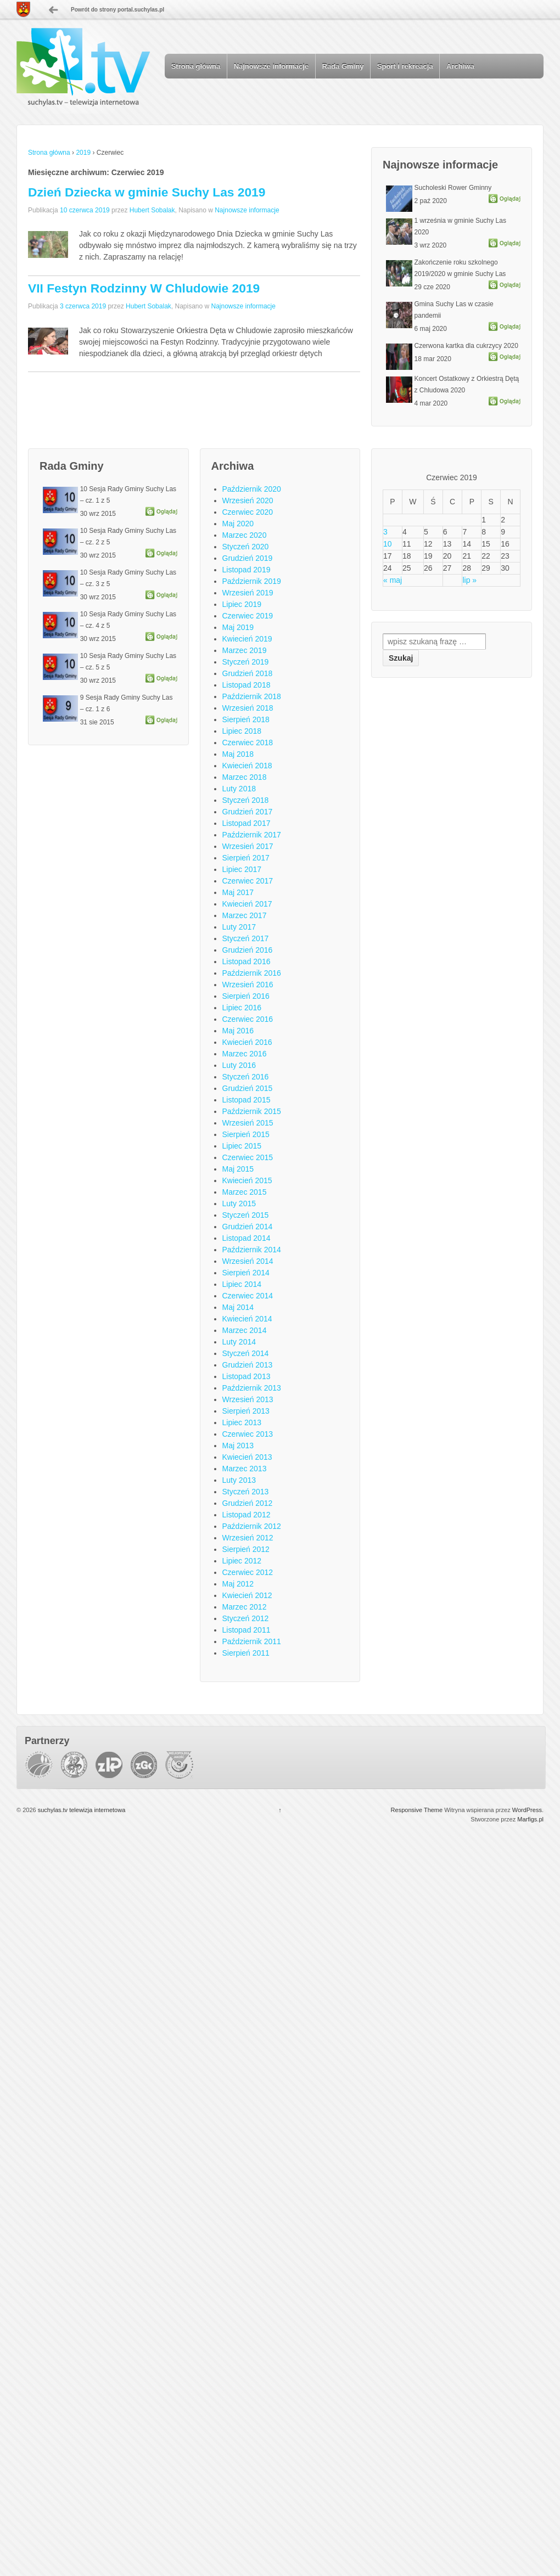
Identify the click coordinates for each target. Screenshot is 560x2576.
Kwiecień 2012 (247, 1595)
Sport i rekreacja (405, 66)
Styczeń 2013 (245, 1491)
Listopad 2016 (246, 961)
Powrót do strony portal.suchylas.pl (117, 10)
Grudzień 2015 (247, 1088)
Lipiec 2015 (242, 1145)
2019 (83, 152)
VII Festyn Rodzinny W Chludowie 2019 (144, 288)
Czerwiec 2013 (247, 1434)
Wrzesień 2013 (247, 1399)
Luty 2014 (239, 1341)
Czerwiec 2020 (247, 512)
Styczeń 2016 (245, 1076)
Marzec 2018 (244, 777)
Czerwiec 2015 (247, 1157)
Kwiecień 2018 (247, 765)
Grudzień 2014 (247, 1226)
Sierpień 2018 (246, 719)
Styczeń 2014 (245, 1353)
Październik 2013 (251, 1387)
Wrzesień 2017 (247, 846)
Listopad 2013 (246, 1376)
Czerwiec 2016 (247, 1019)
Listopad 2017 (246, 823)
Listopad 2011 (246, 1630)
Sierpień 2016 (246, 996)
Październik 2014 (251, 1249)
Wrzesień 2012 (247, 1537)
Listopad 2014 (246, 1238)
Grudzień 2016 (247, 950)
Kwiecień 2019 (247, 638)
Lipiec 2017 (242, 869)
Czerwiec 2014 (247, 1295)
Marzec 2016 (244, 1053)
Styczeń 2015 (245, 1215)
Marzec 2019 (244, 650)
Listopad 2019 (246, 569)
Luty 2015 (239, 1203)
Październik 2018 (251, 696)
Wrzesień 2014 (247, 1261)
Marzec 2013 (244, 1468)
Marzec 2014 (244, 1330)
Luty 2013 (239, 1480)
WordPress (527, 1810)
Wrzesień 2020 (247, 500)
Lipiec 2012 (242, 1560)
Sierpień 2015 (246, 1134)
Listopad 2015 (246, 1099)
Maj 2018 (238, 754)
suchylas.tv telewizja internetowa (81, 1810)
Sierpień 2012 (246, 1549)
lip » (469, 580)
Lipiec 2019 (242, 604)
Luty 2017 (239, 927)
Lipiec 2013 (242, 1422)
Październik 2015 (251, 1111)
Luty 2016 (239, 1065)
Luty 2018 (239, 788)
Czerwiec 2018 (247, 742)
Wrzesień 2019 (247, 592)
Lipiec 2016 (242, 1007)
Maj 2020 (238, 523)
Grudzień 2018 (247, 673)
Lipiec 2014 (242, 1284)
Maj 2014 (238, 1307)
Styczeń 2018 (245, 800)
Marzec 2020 (244, 535)
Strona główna (196, 66)
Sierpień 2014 (246, 1272)
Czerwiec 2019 (247, 615)
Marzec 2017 (244, 915)
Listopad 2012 (246, 1514)
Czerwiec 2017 (247, 880)
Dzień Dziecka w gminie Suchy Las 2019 (146, 192)
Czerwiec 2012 (247, 1572)
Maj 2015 (238, 1169)
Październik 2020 (251, 489)
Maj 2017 (238, 892)
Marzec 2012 (244, 1606)
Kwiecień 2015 (247, 1180)
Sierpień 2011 (246, 1653)
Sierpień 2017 (246, 857)
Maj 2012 (238, 1583)
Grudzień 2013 (247, 1364)
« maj (392, 580)
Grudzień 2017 (247, 811)
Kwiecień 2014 (247, 1318)
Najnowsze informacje (271, 66)
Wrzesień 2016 (247, 984)
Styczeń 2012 (245, 1618)
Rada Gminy (343, 66)
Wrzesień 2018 (247, 708)
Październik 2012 (251, 1526)
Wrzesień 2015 (247, 1122)
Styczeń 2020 (245, 546)
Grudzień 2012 (247, 1503)
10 (387, 543)
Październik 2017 (251, 834)
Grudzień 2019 (247, 558)
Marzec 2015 (244, 1192)
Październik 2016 (251, 973)
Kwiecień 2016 (247, 1042)
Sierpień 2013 (246, 1411)
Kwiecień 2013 (247, 1457)
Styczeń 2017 (245, 938)
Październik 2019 (251, 581)
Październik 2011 (251, 1641)
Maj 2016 (238, 1030)
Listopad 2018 (246, 684)
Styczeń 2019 (245, 661)
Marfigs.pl (530, 1819)
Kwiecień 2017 (247, 903)
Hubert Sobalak (152, 210)
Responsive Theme (417, 1810)
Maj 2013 (238, 1445)
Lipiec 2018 (242, 731)
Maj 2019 (238, 627)
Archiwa (460, 66)
